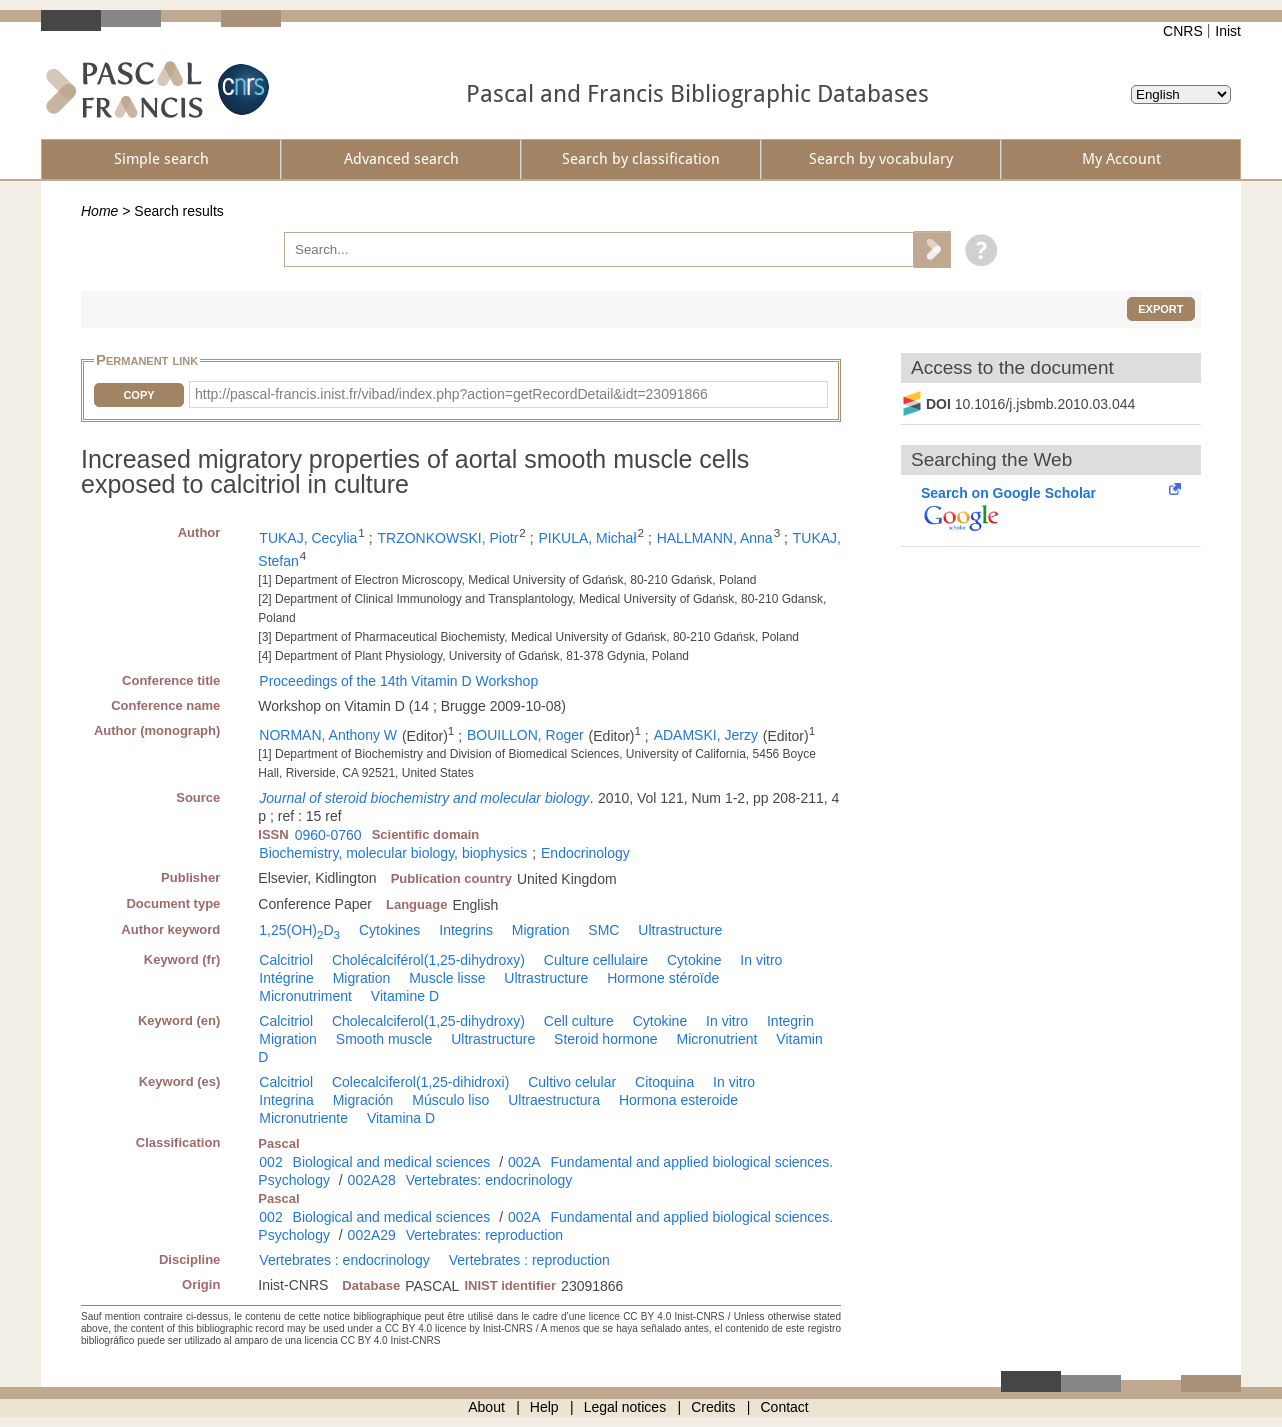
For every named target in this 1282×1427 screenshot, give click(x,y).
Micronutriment (305, 996)
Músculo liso (450, 1100)
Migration (541, 930)
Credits (713, 1407)
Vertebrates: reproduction (484, 1235)
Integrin (790, 1021)
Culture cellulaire (596, 960)
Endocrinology (585, 853)
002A (524, 1162)
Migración (363, 1100)
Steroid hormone (606, 1039)
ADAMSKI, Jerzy (706, 735)
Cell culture (579, 1021)
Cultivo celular (572, 1082)
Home (99, 211)
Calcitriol (286, 960)
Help (544, 1407)
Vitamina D (401, 1118)
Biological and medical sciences (392, 1162)
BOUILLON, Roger (525, 735)
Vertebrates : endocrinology (344, 1260)
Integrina (286, 1100)
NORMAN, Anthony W (328, 735)
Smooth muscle (384, 1039)
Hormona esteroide (678, 1100)
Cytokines (389, 930)
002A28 (372, 1180)
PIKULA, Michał (587, 538)
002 (270, 1162)
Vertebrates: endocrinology (489, 1180)
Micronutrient (717, 1039)
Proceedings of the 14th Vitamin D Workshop (398, 681)
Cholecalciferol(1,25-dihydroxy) (428, 1021)
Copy (138, 395)
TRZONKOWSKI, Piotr (448, 538)
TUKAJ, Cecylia (308, 538)
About (486, 1407)
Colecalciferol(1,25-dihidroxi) (420, 1082)
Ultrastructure (680, 930)
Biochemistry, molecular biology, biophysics (393, 853)
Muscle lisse (447, 978)
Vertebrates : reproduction (529, 1260)
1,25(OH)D (299, 930)
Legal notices (625, 1407)
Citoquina (664, 1082)
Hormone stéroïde (663, 978)
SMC (603, 930)
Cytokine (694, 960)
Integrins (466, 930)
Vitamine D (405, 996)
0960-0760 (328, 835)
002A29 (372, 1235)
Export (1160, 309)
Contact (785, 1407)
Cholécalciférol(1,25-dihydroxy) (428, 960)
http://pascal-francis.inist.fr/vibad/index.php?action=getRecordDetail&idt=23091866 (451, 394)
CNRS (1183, 31)
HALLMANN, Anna (715, 538)
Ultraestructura (554, 1100)
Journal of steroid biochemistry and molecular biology (424, 798)
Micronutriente (303, 1118)
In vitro (761, 960)
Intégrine (286, 978)
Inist (1228, 31)
